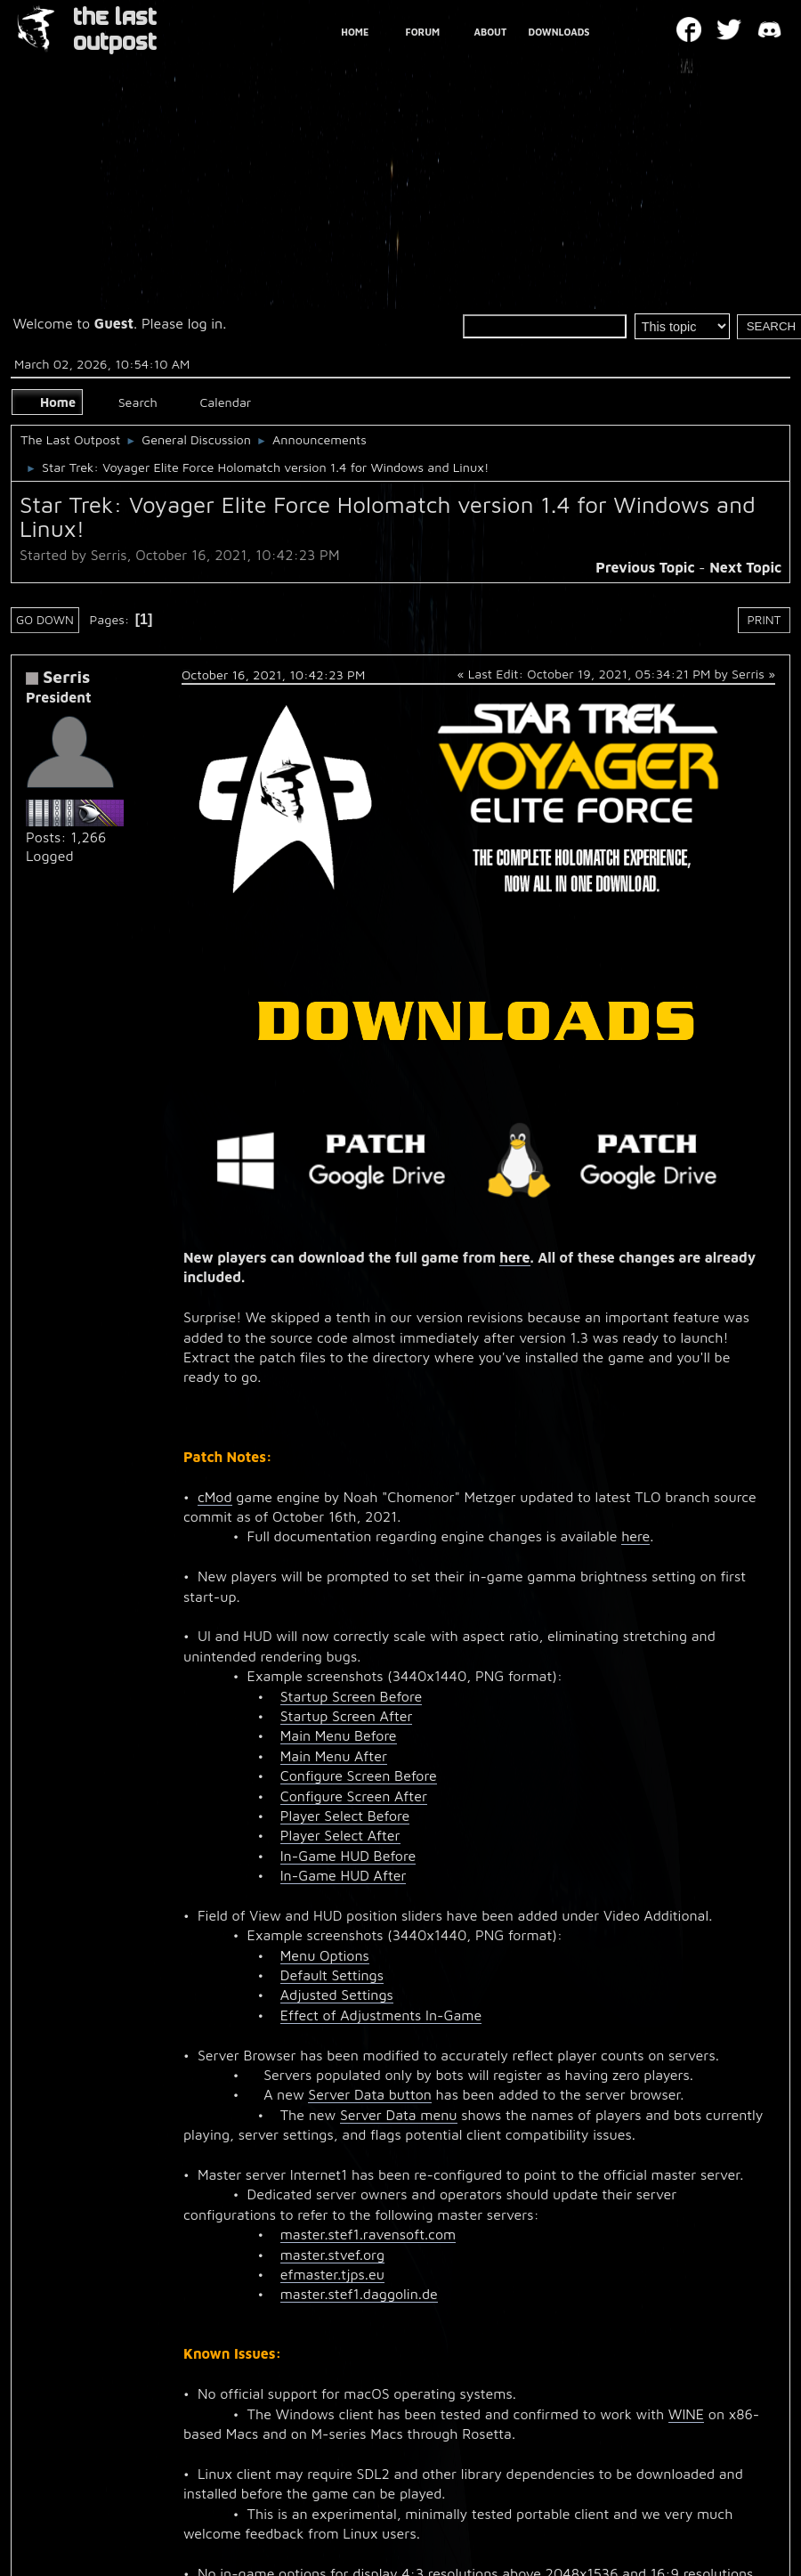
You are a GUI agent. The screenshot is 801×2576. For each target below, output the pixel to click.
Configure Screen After (353, 1796)
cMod (215, 1497)
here (514, 1257)
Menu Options (324, 1955)
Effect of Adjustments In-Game (380, 2015)
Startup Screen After (346, 1716)
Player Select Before (345, 1816)
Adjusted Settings (336, 1995)
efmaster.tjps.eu (332, 2274)
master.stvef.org (332, 2255)
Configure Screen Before (358, 1775)
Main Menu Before (338, 1735)
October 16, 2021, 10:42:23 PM (273, 674)
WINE (686, 2414)
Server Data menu (398, 2115)
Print (764, 620)
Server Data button (370, 2094)
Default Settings (332, 1975)
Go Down (45, 620)
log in (205, 323)
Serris (66, 676)
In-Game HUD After (343, 1875)
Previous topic (644, 567)
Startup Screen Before (351, 1696)
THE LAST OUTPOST (115, 29)
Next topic (745, 567)
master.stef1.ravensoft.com (368, 2234)
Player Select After (340, 1835)
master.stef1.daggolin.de (359, 2294)
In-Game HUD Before (348, 1856)
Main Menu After (333, 1756)
